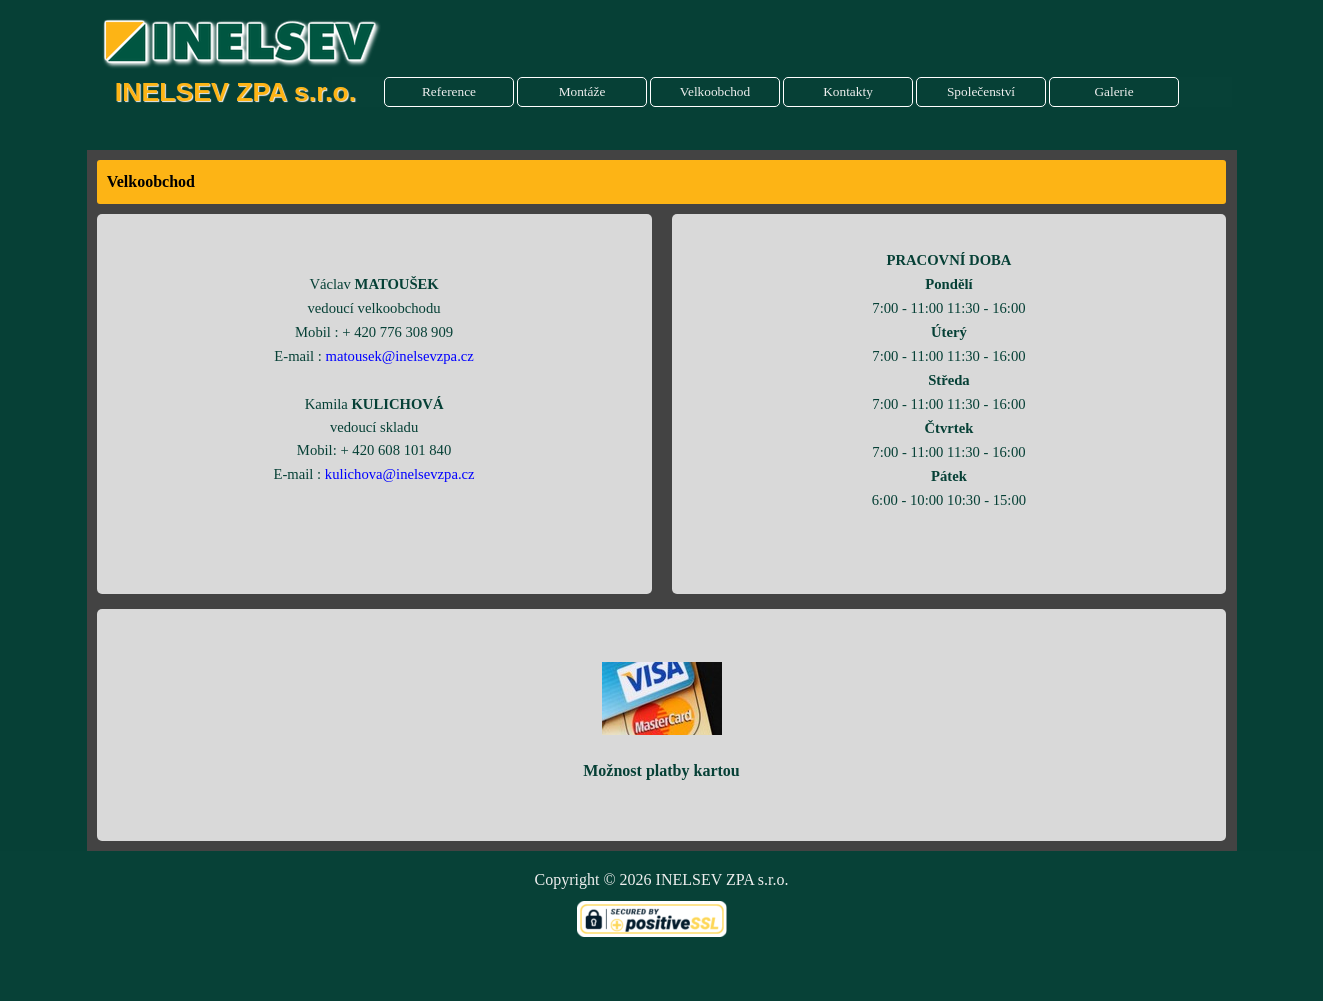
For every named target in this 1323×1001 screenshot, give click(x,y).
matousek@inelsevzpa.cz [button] (400, 356)
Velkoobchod (715, 91)
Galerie (1113, 91)
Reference (449, 91)
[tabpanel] (662, 182)
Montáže (582, 91)
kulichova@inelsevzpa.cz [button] (400, 474)
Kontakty (848, 91)
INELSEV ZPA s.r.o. (235, 92)
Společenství (981, 91)
